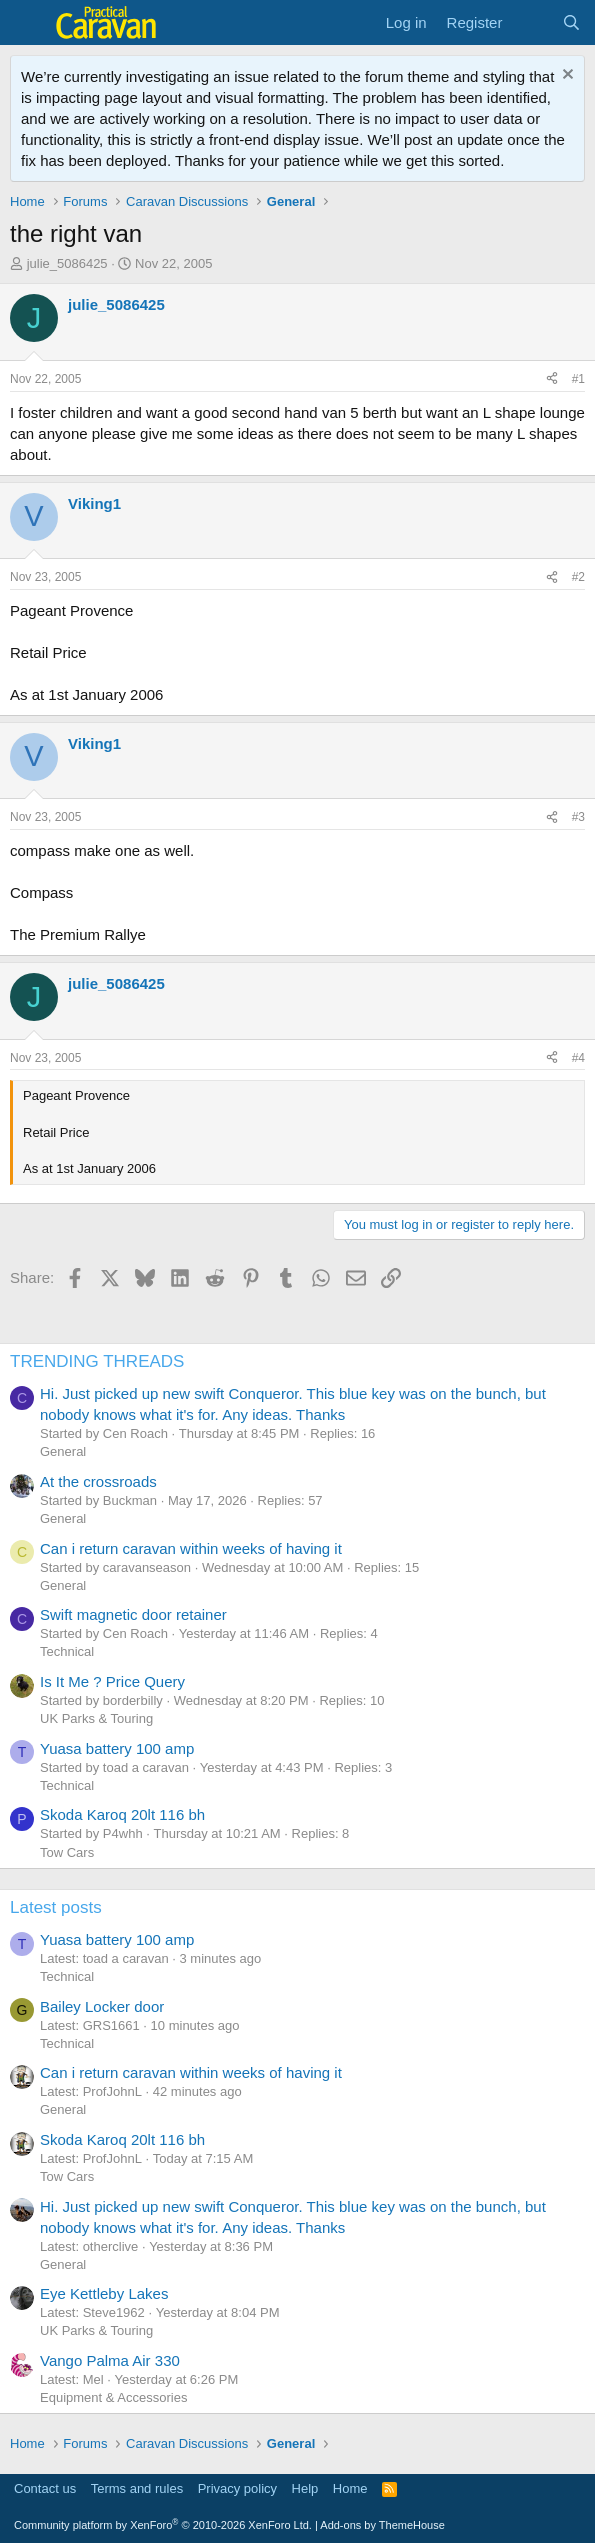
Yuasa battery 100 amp (117, 1748)
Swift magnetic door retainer (133, 1614)
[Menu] (27, 23)
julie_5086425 (67, 263)
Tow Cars (67, 1852)
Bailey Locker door (102, 2006)
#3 (578, 817)
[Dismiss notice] (565, 76)
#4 (578, 1058)
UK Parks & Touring (96, 1718)
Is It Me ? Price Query (112, 1681)
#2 (578, 577)
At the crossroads (98, 1481)
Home (350, 2488)
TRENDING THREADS (97, 1361)
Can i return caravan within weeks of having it (191, 1548)
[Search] (571, 22)
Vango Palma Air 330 (110, 2360)
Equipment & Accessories (113, 2397)
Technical (67, 1651)
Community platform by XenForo (163, 2525)
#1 (578, 379)
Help (305, 2488)
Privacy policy (237, 2488)
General (63, 1451)
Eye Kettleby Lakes (104, 2293)
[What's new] (531, 22)
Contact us (45, 2488)
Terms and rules (137, 2488)
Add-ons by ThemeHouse (382, 2525)
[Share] (552, 379)
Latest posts (56, 1907)
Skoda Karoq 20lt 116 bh (122, 1814)
